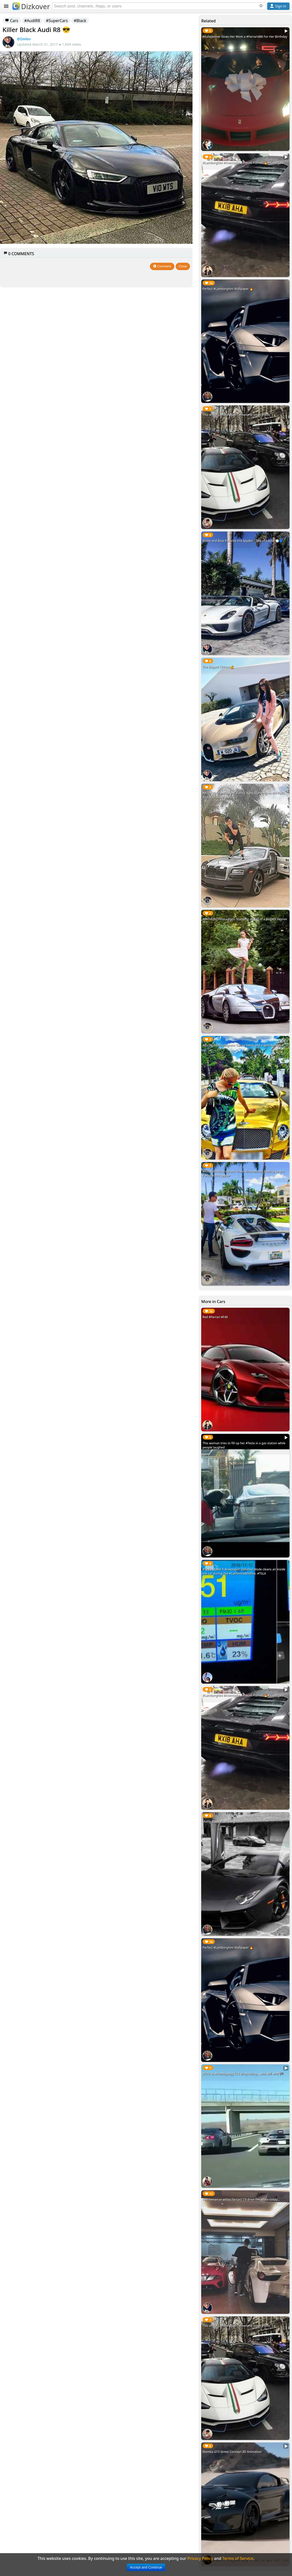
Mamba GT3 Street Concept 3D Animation (231, 2452)
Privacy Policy (200, 2558)
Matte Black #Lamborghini (221, 1821)
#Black (80, 20)
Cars (11, 20)
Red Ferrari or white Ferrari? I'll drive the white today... (241, 2199)
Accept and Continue (146, 2567)
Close (183, 266)
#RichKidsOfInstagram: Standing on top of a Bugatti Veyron (244, 919)
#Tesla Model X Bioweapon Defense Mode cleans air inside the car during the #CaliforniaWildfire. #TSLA (243, 1571)
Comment (162, 266)
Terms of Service (237, 2558)
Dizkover (31, 6)
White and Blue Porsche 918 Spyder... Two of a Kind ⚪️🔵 (242, 541)
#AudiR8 (32, 20)
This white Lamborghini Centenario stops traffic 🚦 (238, 415)
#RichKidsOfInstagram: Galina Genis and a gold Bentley (241, 1045)
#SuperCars (57, 20)
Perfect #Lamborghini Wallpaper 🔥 (227, 289)
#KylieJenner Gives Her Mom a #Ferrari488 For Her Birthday (244, 37)
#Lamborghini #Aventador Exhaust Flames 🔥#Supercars (243, 163)
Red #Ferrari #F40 (215, 1317)
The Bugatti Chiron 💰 (218, 667)
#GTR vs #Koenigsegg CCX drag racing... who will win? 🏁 (242, 2074)
